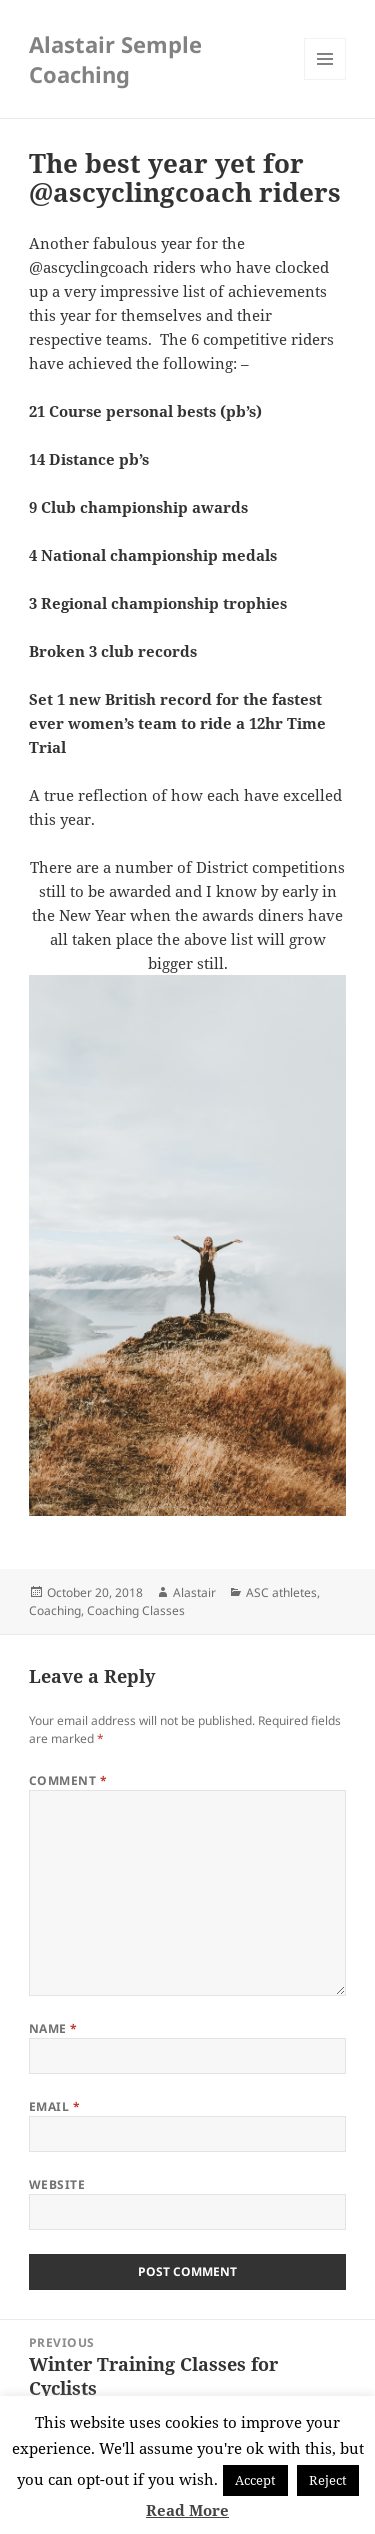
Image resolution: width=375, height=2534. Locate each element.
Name (53, 2028)
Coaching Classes (136, 1610)
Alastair (194, 1592)
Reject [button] (328, 2480)
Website (57, 2184)
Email (54, 2106)
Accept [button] (255, 2480)
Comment (68, 1780)
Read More (187, 2510)
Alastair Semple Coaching (115, 59)
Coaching (55, 1610)
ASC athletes (281, 1592)
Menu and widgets (325, 79)
